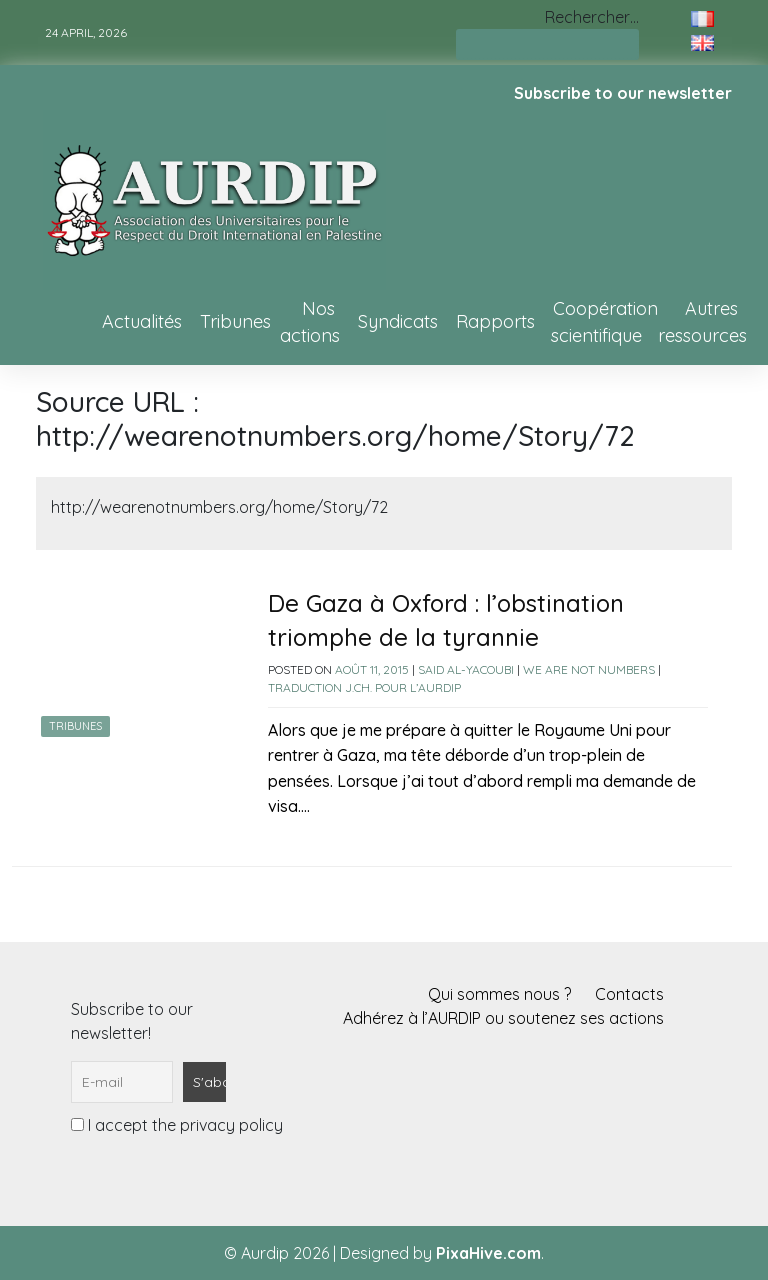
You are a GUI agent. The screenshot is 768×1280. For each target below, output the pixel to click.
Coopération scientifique (604, 322)
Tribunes (235, 321)
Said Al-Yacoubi (466, 669)
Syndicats (398, 321)
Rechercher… (592, 17)
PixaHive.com (488, 1253)
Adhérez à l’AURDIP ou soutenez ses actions (503, 1018)
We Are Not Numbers (589, 669)
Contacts (629, 994)
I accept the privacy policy (177, 1125)
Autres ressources (702, 322)
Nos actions (310, 322)
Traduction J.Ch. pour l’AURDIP (364, 687)
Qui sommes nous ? (499, 994)
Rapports (495, 321)
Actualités (142, 321)
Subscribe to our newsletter (623, 93)
